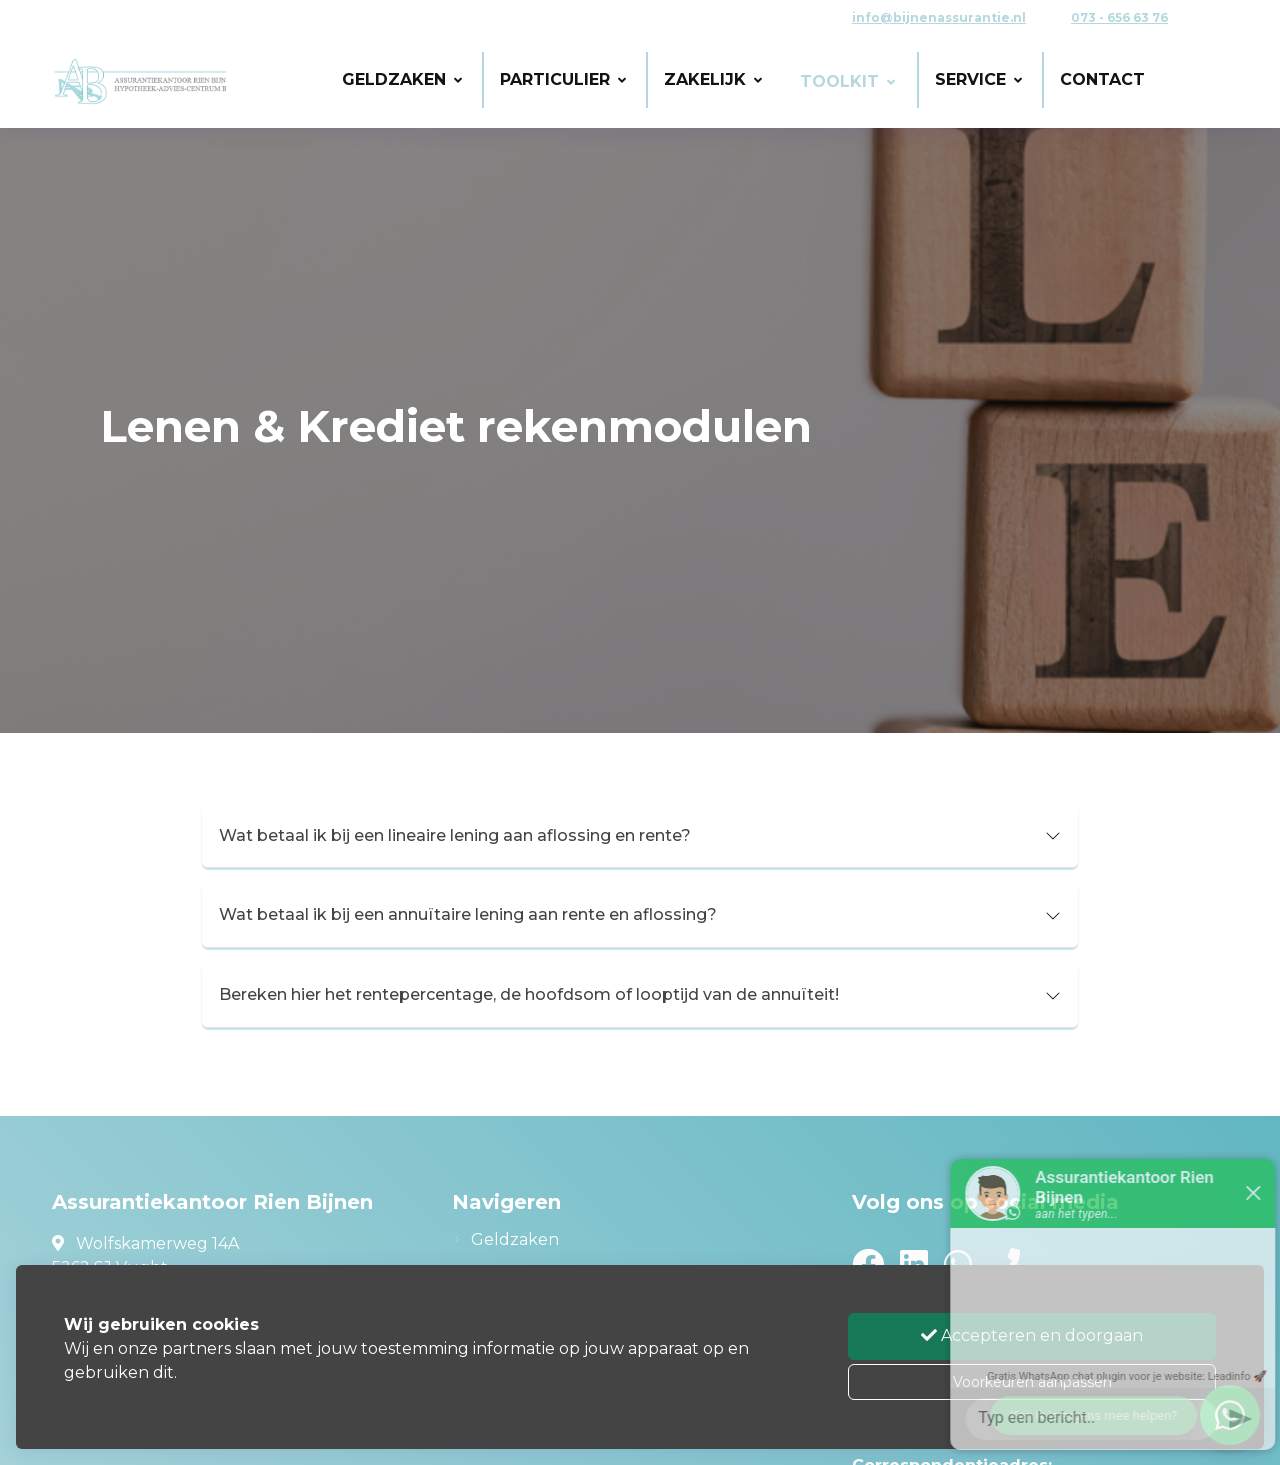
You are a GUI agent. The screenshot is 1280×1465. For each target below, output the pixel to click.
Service (978, 79)
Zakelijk (713, 79)
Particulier (563, 79)
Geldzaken (402, 79)
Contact (1102, 79)
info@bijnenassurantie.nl (939, 17)
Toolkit (847, 81)
